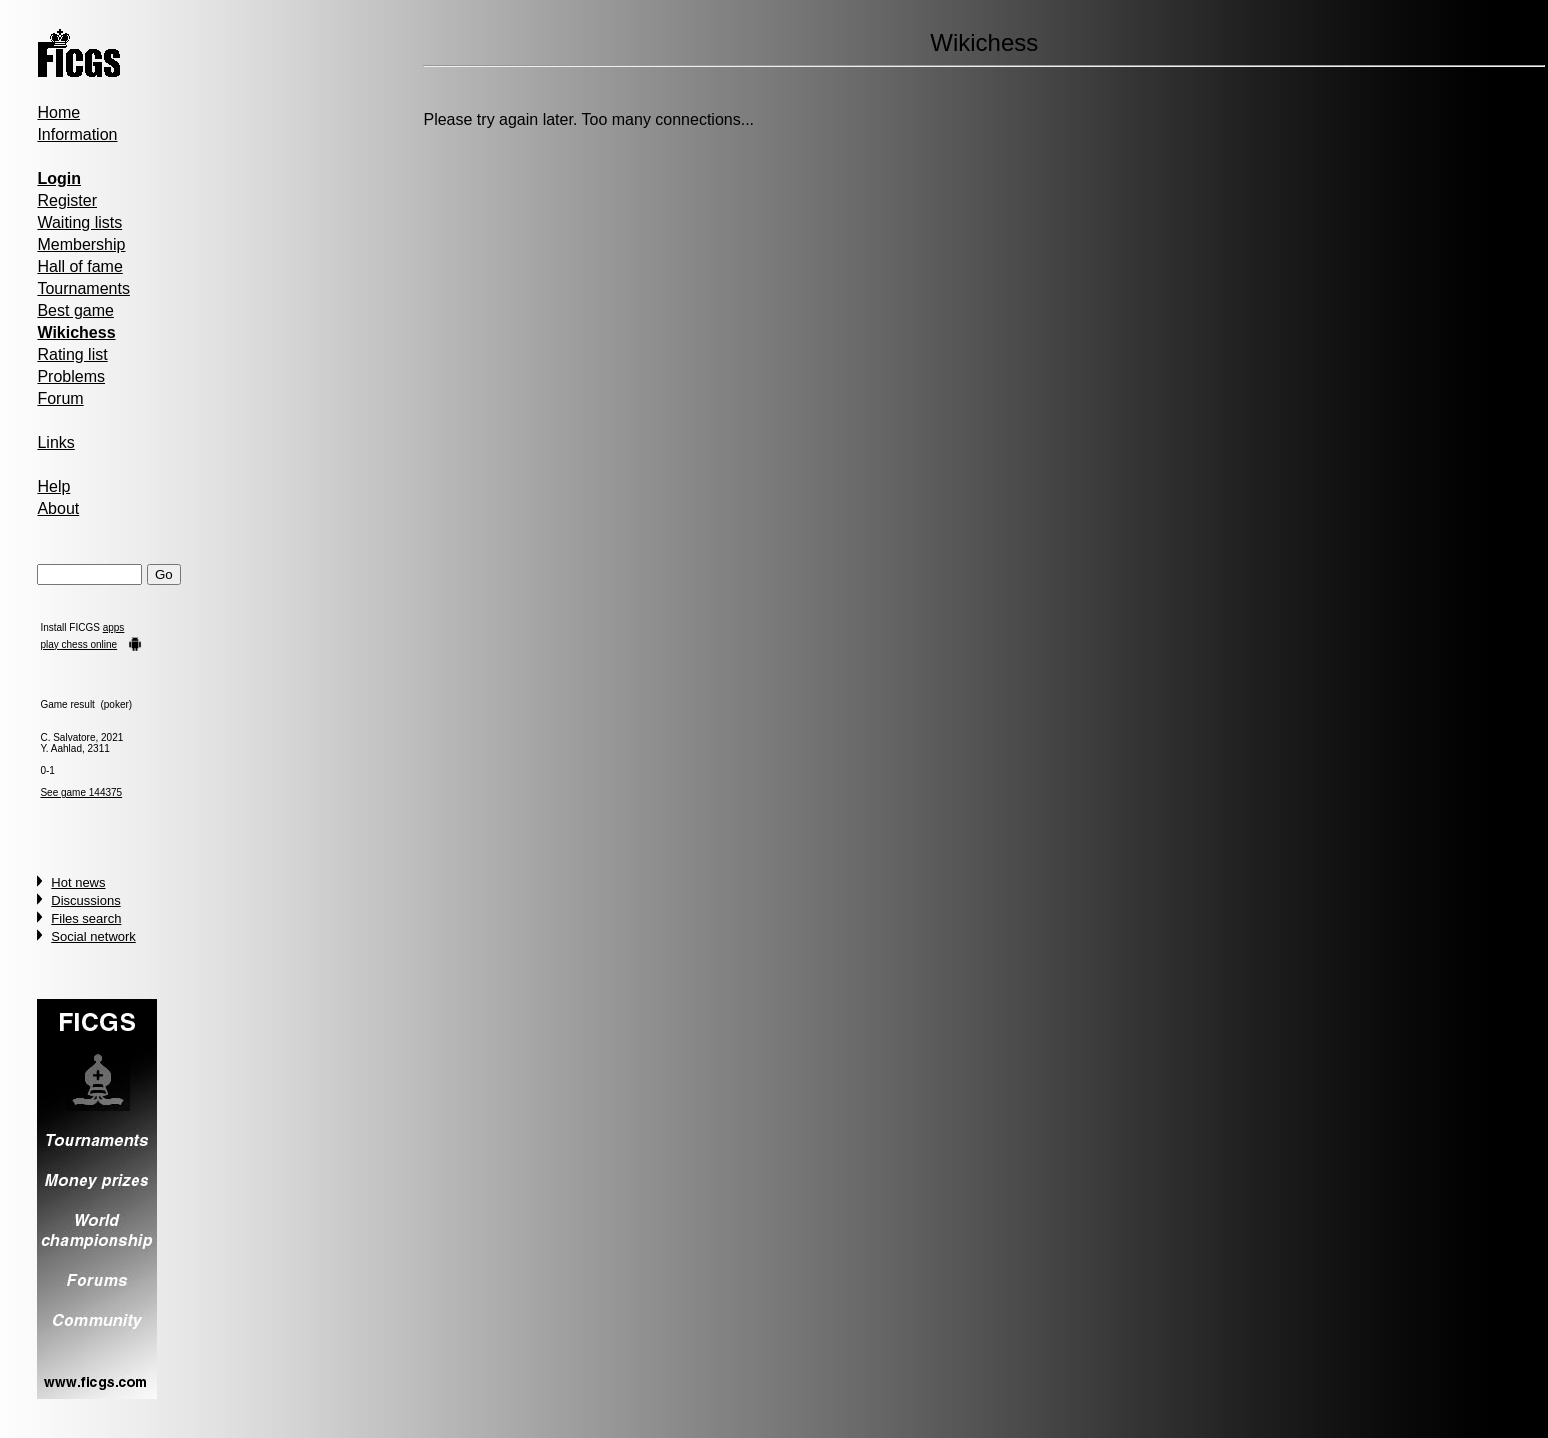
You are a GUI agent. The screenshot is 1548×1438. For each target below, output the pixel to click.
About (58, 508)
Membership (81, 244)
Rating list (72, 354)
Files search (86, 918)
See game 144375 (81, 792)
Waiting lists (79, 222)
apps (114, 627)
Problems (71, 376)
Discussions (85, 900)
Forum (60, 398)
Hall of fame (79, 266)
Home (58, 112)
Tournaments (83, 288)
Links (55, 442)
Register (67, 200)
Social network (93, 936)
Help (53, 486)
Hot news (78, 882)
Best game (75, 310)
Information (77, 134)
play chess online (78, 644)
